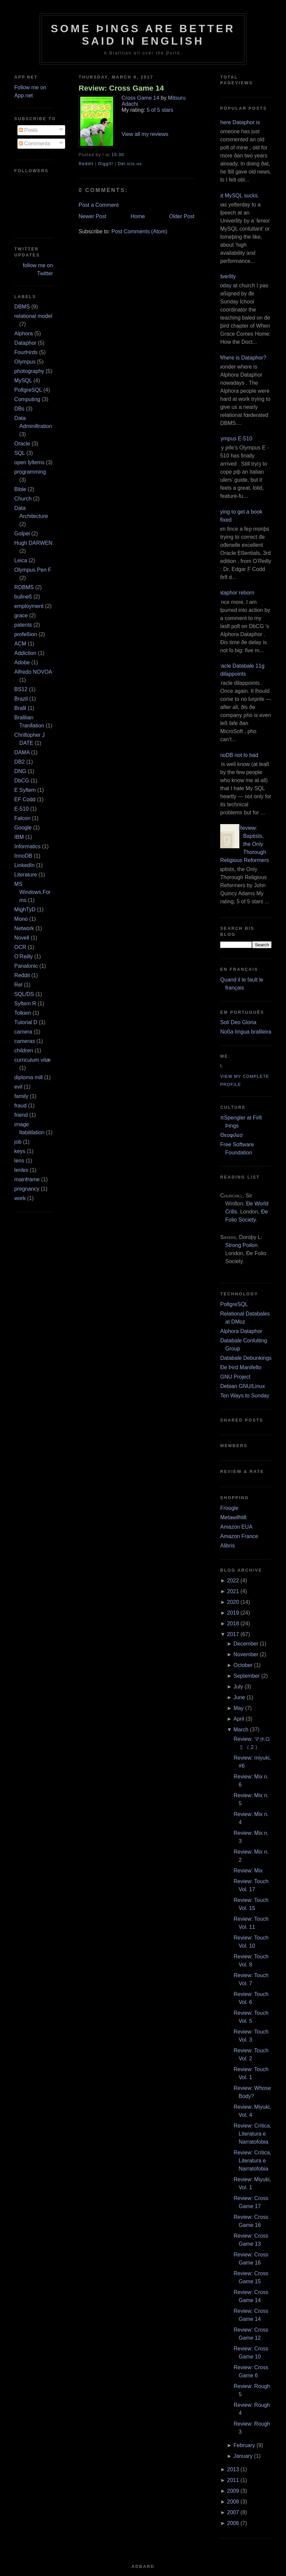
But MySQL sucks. (237, 195)
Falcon (22, 818)
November (246, 1654)
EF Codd (25, 799)
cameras (24, 1041)
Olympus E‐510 (233, 438)
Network (24, 928)
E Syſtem (25, 790)
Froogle (229, 1508)
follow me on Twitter (38, 269)
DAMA (22, 752)
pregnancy (27, 1189)
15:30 (117, 154)
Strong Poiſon (241, 1245)
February (244, 2445)
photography (29, 371)
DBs (19, 409)
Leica (20, 560)
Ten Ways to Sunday (244, 1395)
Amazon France (239, 1536)
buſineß (23, 597)
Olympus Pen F (32, 570)
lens (19, 1160)
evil (18, 1087)
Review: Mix (248, 1870)
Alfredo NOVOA (33, 672)
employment (29, 606)
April (239, 1719)
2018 (233, 1623)
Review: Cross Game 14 (121, 88)
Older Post (182, 216)
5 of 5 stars (160, 110)
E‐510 (21, 809)
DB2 (19, 762)
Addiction (25, 653)
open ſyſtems (29, 462)
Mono (21, 919)
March (241, 1729)
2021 (233, 1591)
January (243, 2456)
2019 (233, 1613)
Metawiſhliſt (233, 1517)
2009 (233, 2491)
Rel (18, 985)
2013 (233, 2469)
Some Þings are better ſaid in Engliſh (143, 34)
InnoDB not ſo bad (236, 755)
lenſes (21, 1170)
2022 (233, 1580)
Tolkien (22, 1013)
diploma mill (28, 1077)
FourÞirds (26, 352)
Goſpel (22, 533)
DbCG (21, 780)
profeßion (25, 634)
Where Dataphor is (237, 122)
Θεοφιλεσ (231, 1135)
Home (138, 216)
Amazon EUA (236, 1527)
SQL (19, 453)
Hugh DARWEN (33, 543)
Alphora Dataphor (241, 1331)
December (246, 1644)
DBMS (22, 306)
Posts (28, 130)
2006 (233, 2523)
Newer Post (92, 216)
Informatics (27, 846)
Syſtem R (25, 1003)
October (243, 1665)
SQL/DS (24, 994)
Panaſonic (26, 966)
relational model (33, 316)
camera (23, 1032)
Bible (20, 489)
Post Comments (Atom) (139, 231)
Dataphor (25, 343)
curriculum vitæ (32, 1060)
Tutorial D (26, 1022)
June (239, 1697)
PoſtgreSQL (28, 390)
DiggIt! (105, 163)
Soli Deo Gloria (238, 1022)
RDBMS (24, 587)
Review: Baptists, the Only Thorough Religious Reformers (244, 844)
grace (21, 615)
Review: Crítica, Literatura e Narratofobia (252, 2134)
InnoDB (23, 856)
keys (20, 1151)
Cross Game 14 (140, 98)
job (17, 1142)
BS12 (21, 689)
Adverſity (225, 276)
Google (23, 827)
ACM (20, 644)
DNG (20, 771)
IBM (19, 837)
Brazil (21, 699)
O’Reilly (23, 956)
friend (21, 1115)
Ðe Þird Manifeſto (240, 1367)
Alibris (227, 1545)
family (21, 1096)
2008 (233, 2502)
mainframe (27, 1179)
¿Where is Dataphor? (240, 358)
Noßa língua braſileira (245, 1032)
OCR (20, 947)
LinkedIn (24, 865)
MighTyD (25, 909)
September (247, 1676)
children (23, 1050)
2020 (233, 1602)
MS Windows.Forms (32, 892)
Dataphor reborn (234, 592)
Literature (25, 874)
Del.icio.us (130, 163)
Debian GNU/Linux (242, 1386)
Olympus (25, 362)
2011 (233, 2480)
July (238, 1686)
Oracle (22, 443)
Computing (27, 399)
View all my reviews (145, 134)
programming (30, 472)
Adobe (22, 662)
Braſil (20, 708)
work (20, 1198)
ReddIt (86, 163)
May (239, 1708)
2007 (233, 2512)
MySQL (23, 380)
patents (23, 625)
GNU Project (235, 1377)
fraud (20, 1105)
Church (23, 499)
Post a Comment (98, 205)
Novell (21, 938)
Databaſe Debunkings (246, 1358)
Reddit (22, 975)
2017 (233, 1634)
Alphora (23, 333)
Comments (34, 143)
